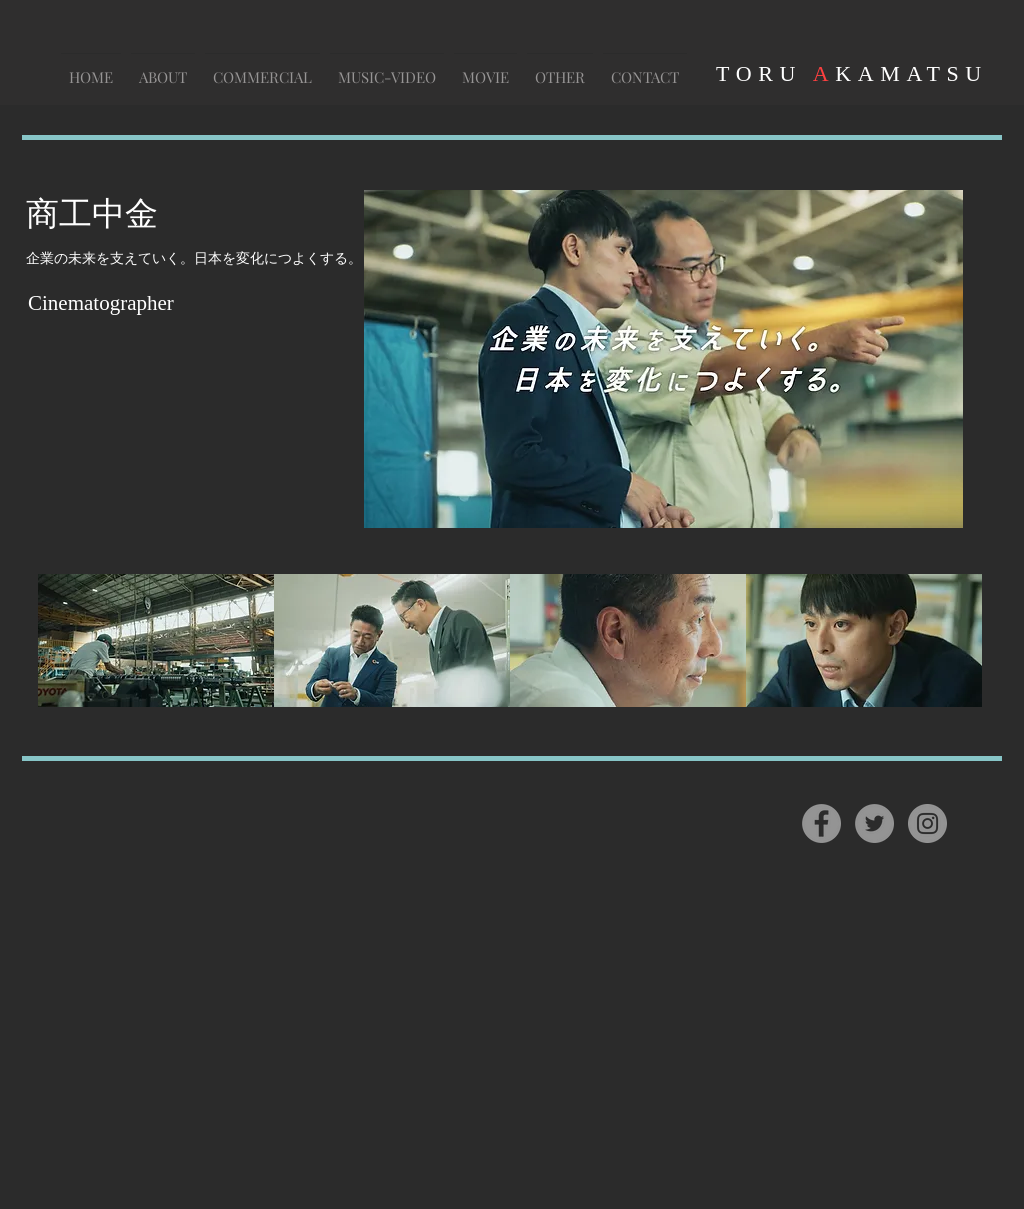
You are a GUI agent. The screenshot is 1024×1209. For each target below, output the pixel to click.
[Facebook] (821, 823)
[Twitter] (874, 823)
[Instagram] (927, 823)
